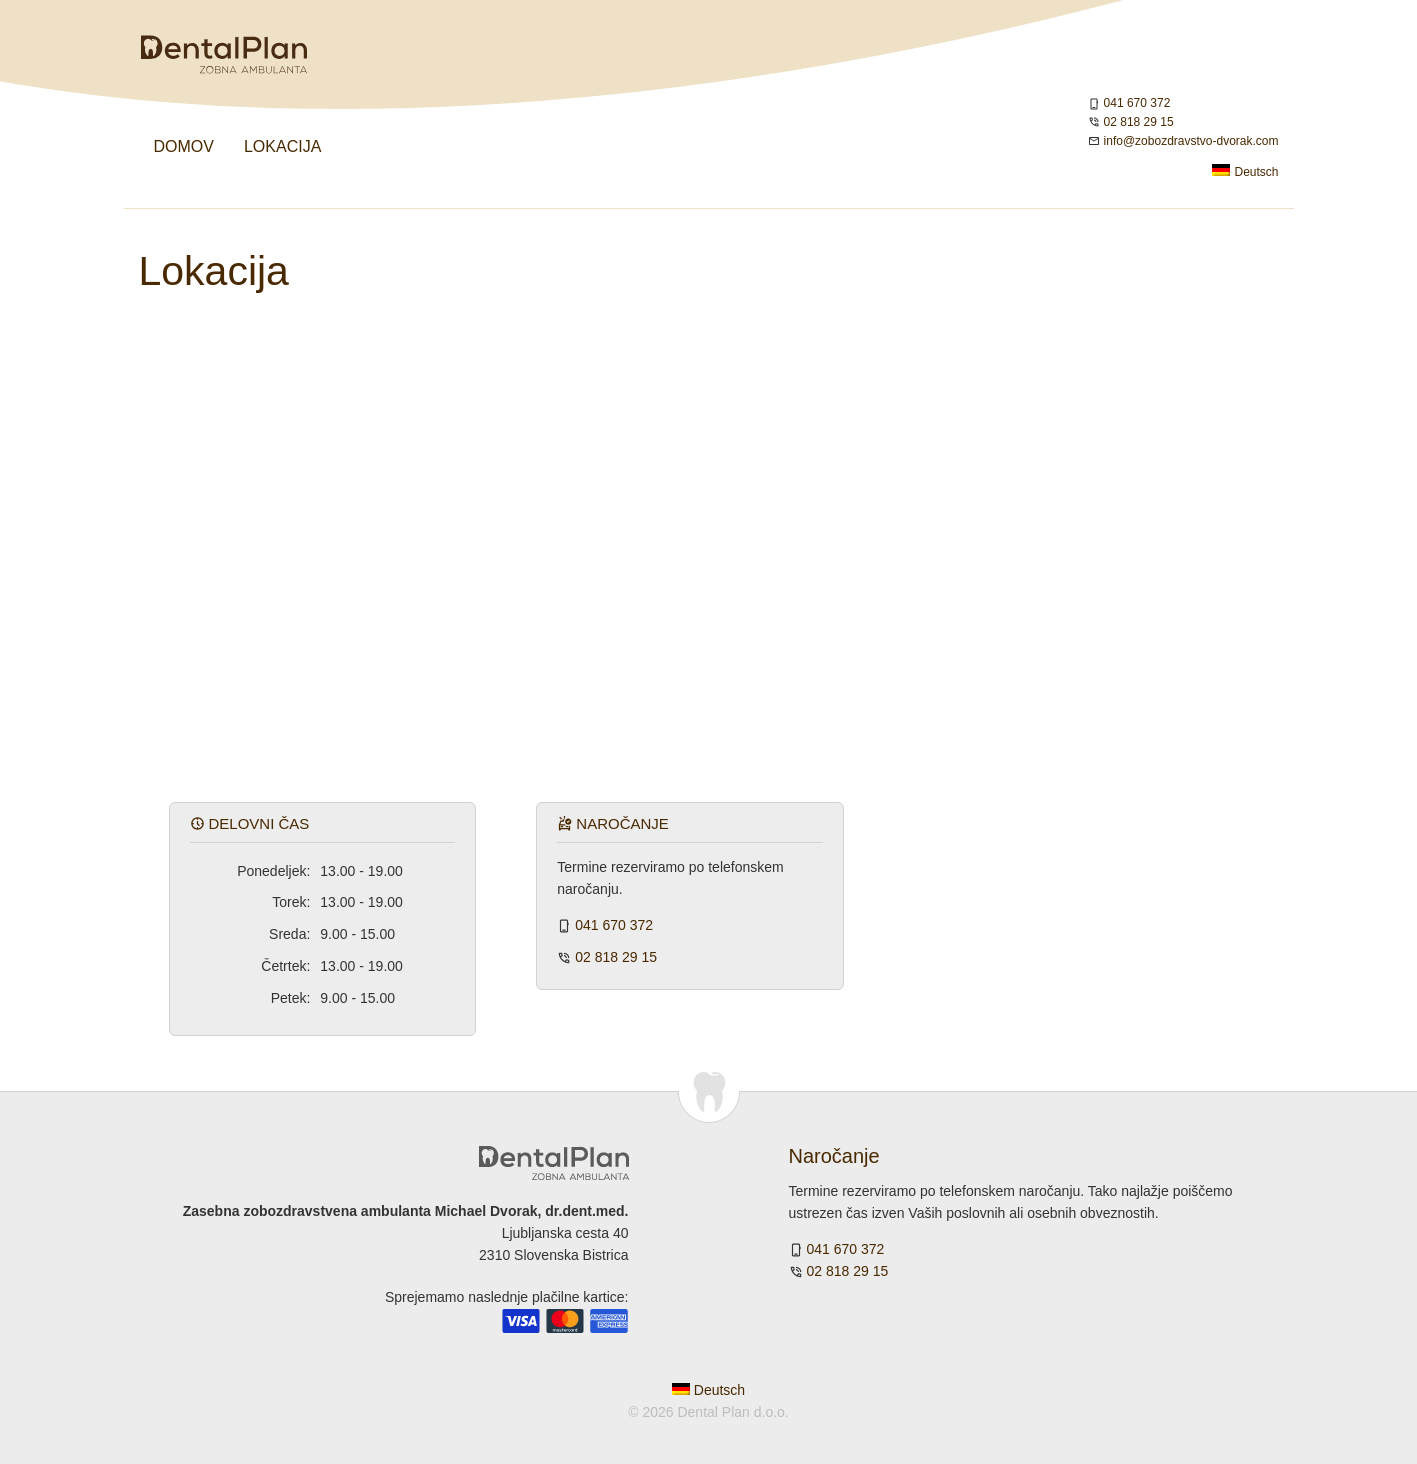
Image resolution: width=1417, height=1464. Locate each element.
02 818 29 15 (1139, 122)
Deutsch (1245, 171)
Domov (184, 146)
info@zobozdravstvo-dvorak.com (1191, 141)
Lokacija (282, 146)
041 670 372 (1137, 103)
